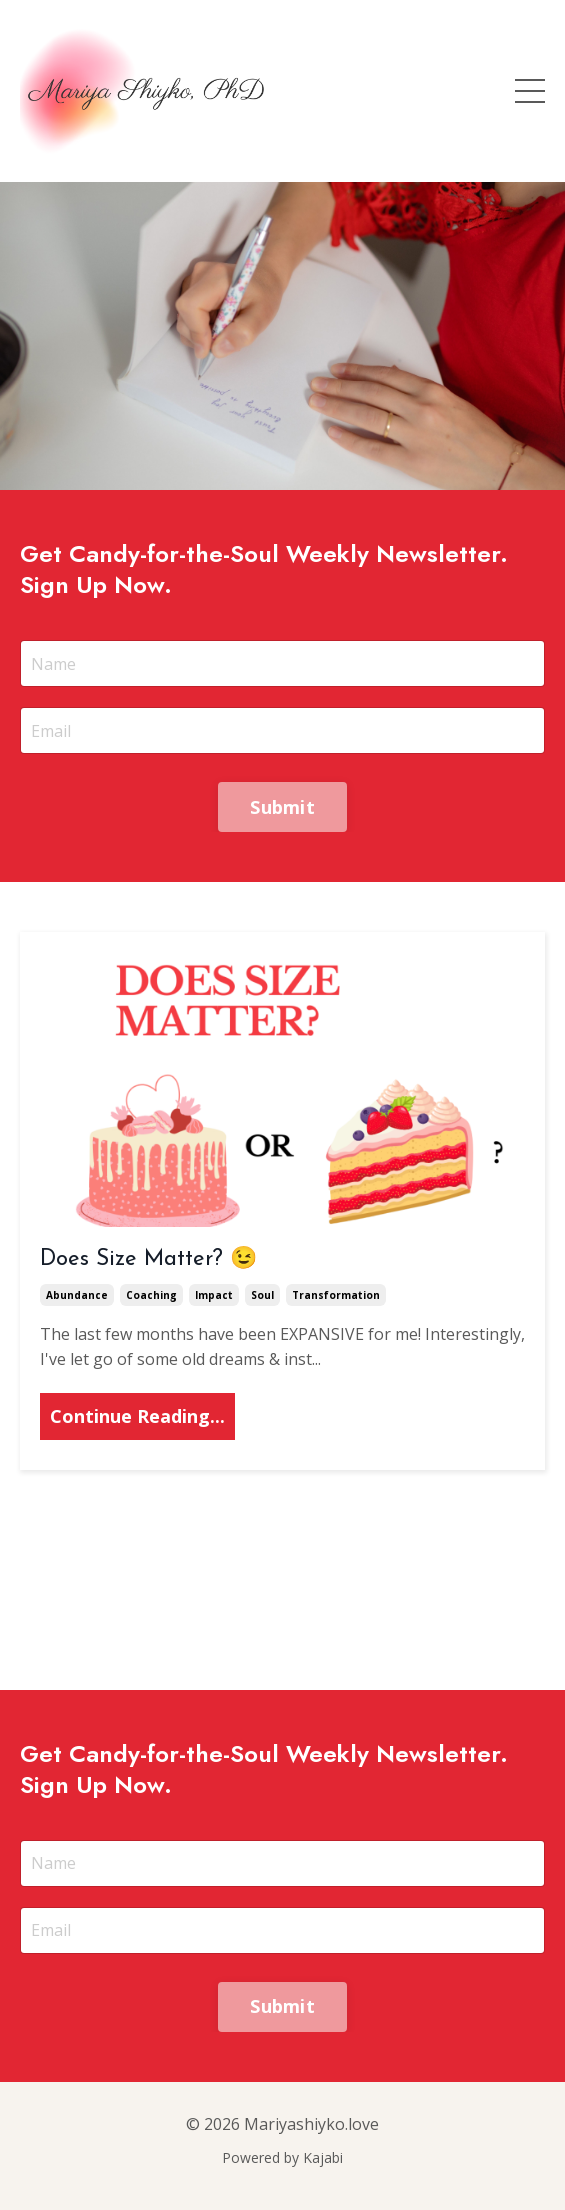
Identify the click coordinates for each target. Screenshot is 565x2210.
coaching (151, 1295)
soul (262, 1295)
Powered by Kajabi (282, 2157)
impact (214, 1295)
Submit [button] (282, 807)
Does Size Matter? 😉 (148, 1259)
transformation (336, 1295)
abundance (77, 1295)
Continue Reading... (137, 1416)
